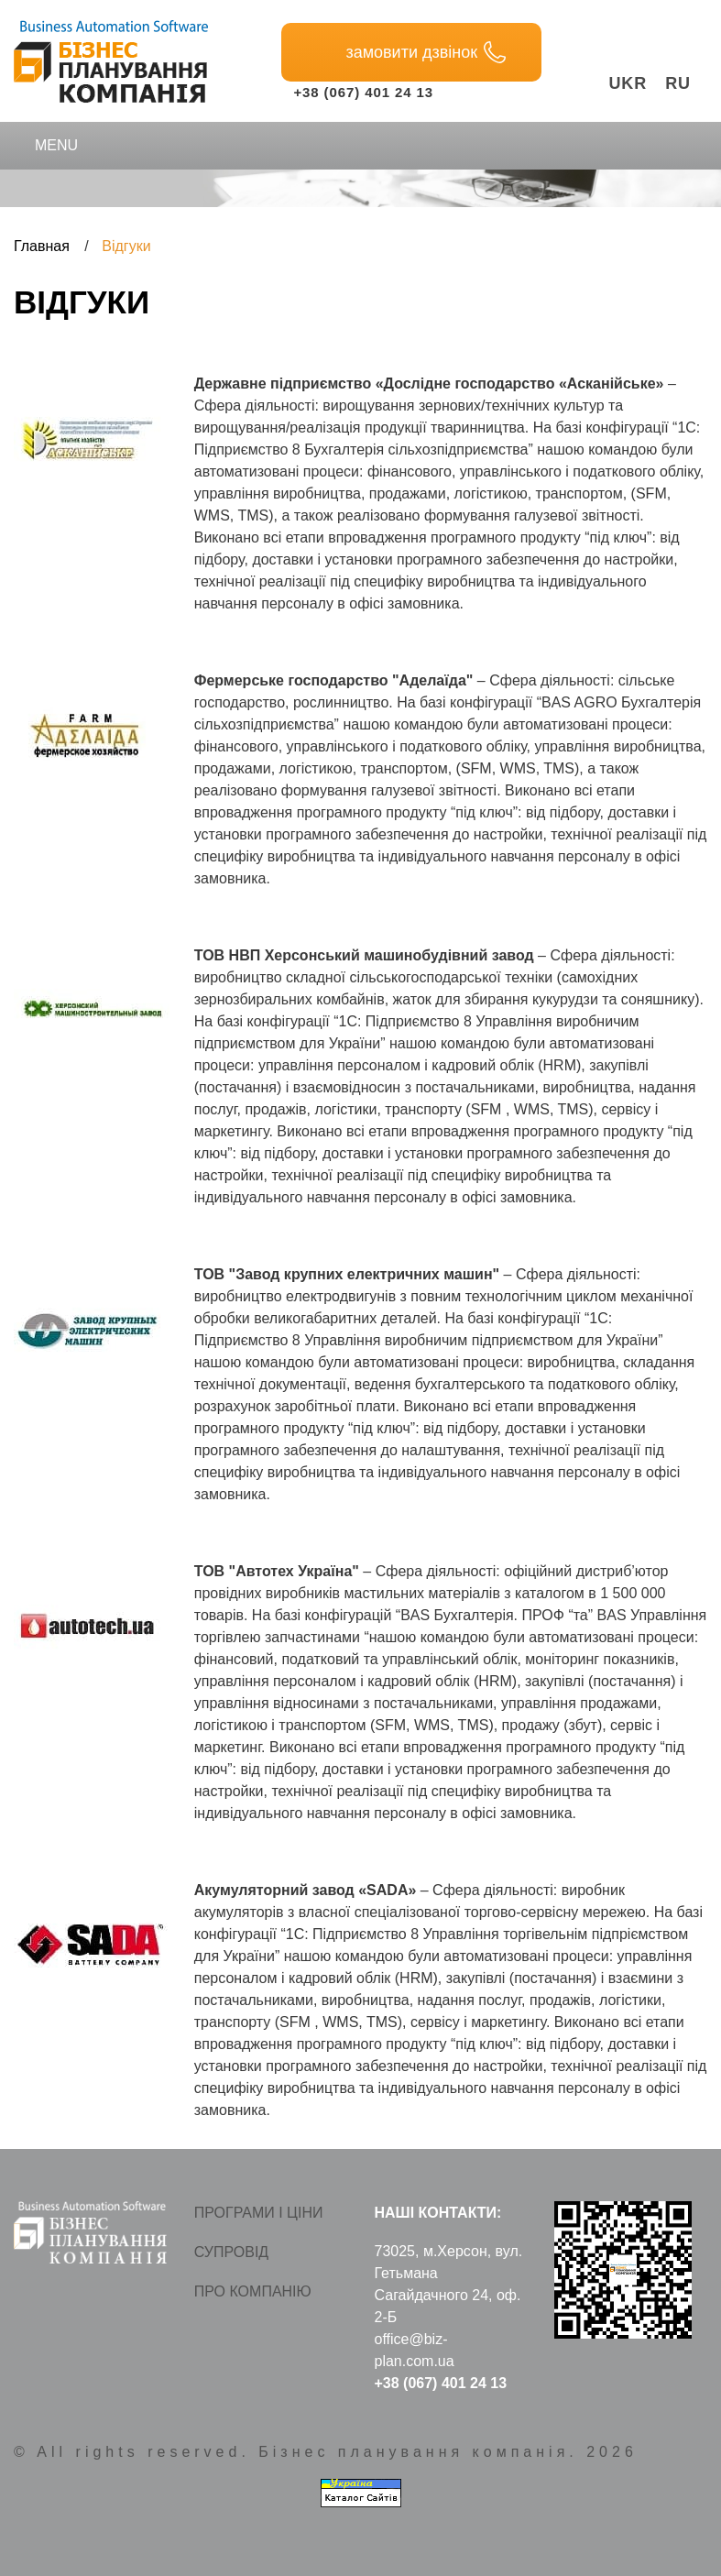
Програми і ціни (258, 2212)
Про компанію (252, 2291)
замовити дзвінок (425, 52)
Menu (43, 146)
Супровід (231, 2252)
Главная (42, 246)
